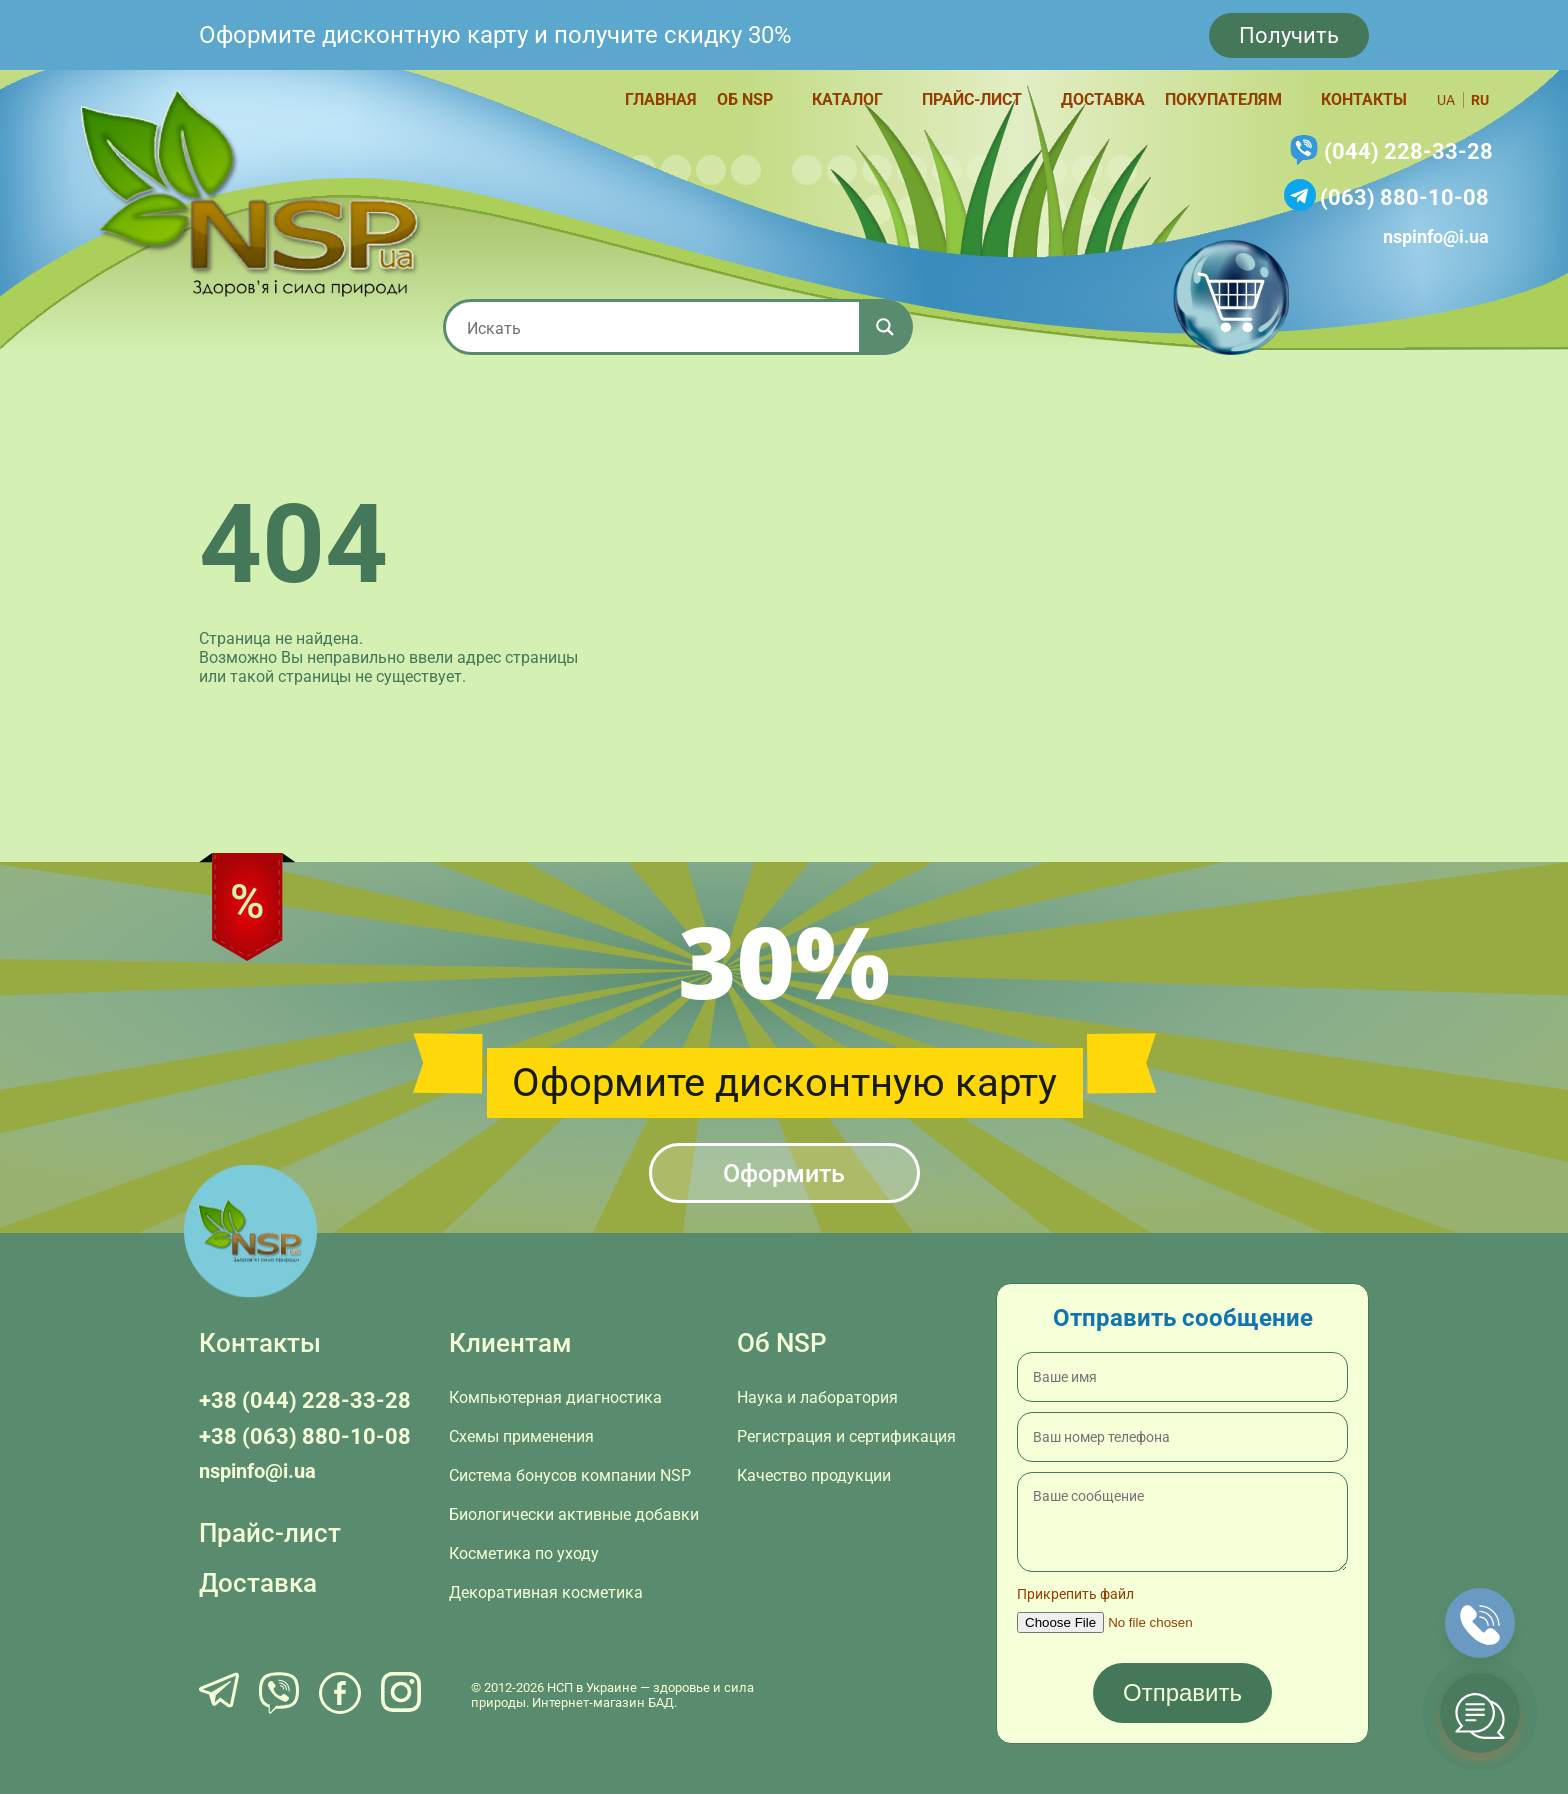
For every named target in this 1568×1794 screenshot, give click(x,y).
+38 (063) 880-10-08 (305, 1436)
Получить (1289, 35)
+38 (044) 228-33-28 (305, 1400)
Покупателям (1223, 99)
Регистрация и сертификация (846, 1436)
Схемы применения (521, 1436)
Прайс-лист (972, 99)
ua (1446, 100)
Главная (661, 99)
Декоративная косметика (546, 1592)
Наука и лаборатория (817, 1397)
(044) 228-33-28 (1408, 151)
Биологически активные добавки (574, 1514)
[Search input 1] (659, 327)
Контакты (1364, 99)
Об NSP (745, 99)
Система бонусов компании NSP (570, 1475)
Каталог (847, 99)
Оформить (784, 1173)
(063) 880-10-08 (1404, 197)
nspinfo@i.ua (1436, 236)
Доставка (1103, 99)
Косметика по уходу (524, 1553)
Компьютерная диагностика (555, 1397)
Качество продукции (814, 1475)
